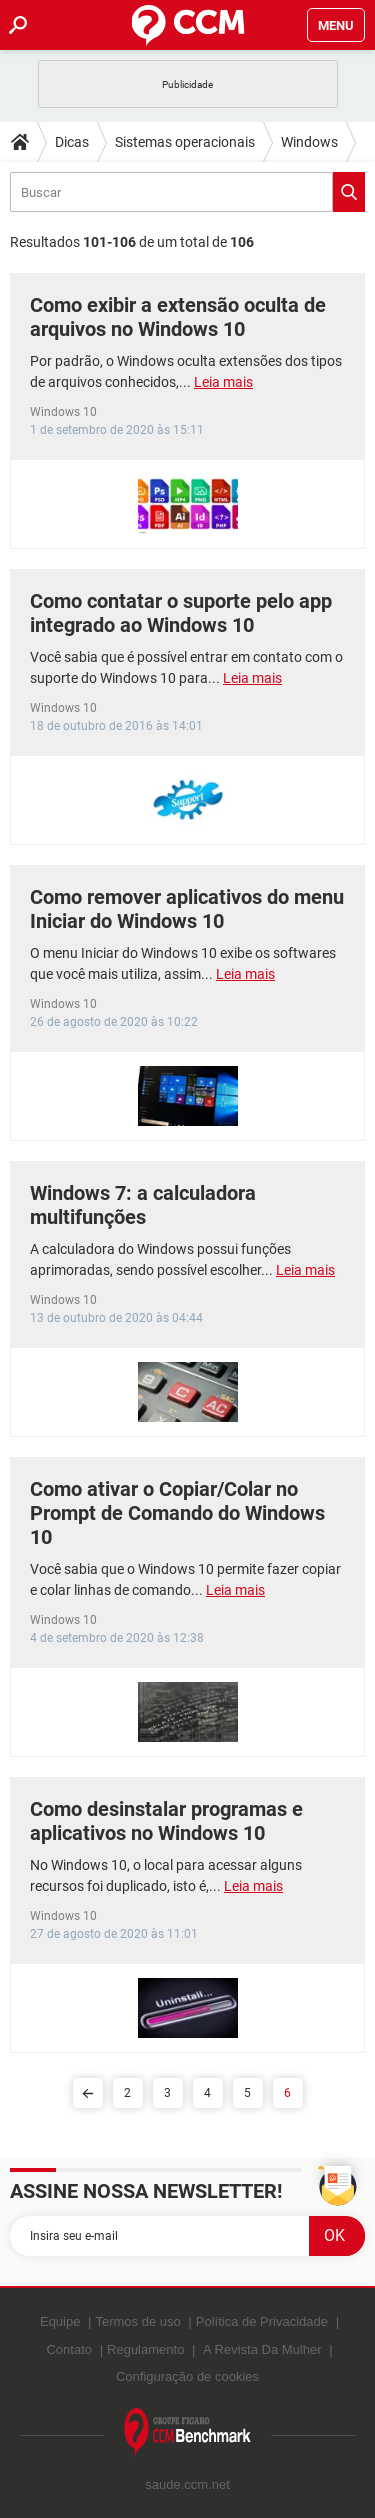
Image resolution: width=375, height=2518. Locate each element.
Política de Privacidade (262, 2321)
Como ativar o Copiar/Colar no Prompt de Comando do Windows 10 (177, 1513)
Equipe (60, 2321)
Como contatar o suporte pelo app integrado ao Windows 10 (181, 613)
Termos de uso (137, 2321)
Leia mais (223, 382)
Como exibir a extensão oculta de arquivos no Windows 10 (178, 317)
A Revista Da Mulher (262, 2349)
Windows (309, 142)
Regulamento (145, 2349)
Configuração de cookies (187, 2376)
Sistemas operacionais (185, 142)
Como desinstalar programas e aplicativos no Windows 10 (166, 1821)
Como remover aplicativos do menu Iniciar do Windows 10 (187, 909)
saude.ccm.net (187, 2484)
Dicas (72, 142)
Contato (69, 2349)
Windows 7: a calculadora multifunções (143, 1205)
